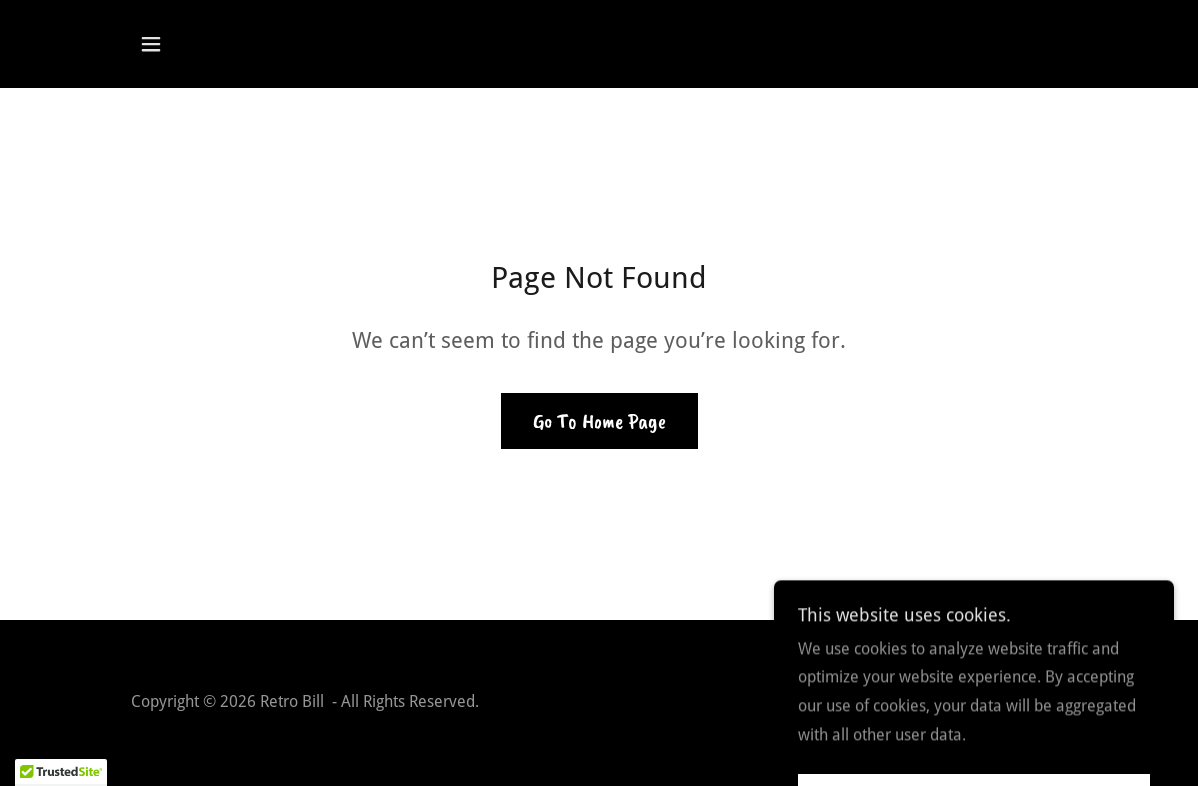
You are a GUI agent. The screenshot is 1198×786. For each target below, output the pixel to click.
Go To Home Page (599, 421)
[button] (151, 44)
